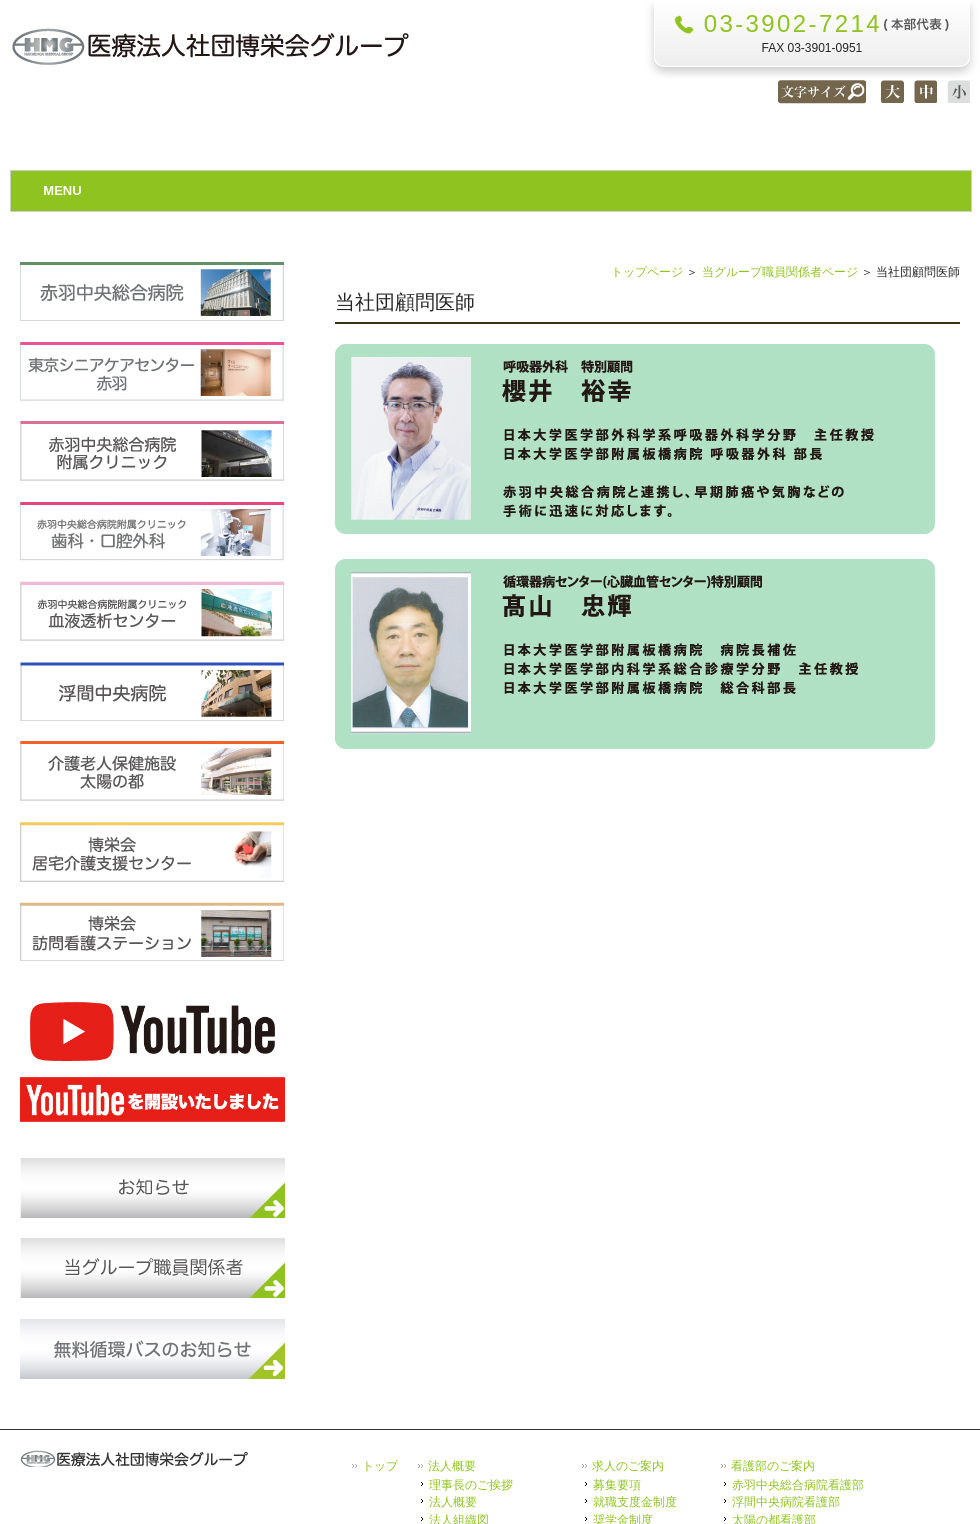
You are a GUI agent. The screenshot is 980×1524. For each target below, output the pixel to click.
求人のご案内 (628, 1466)
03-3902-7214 (793, 23)
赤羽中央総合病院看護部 (798, 1484)
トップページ (647, 271)
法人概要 (452, 1466)
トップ (380, 1466)
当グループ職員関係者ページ (780, 271)
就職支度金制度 (635, 1501)
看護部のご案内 (773, 1466)
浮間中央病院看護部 (786, 1501)
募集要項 (617, 1484)
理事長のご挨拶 (471, 1484)
